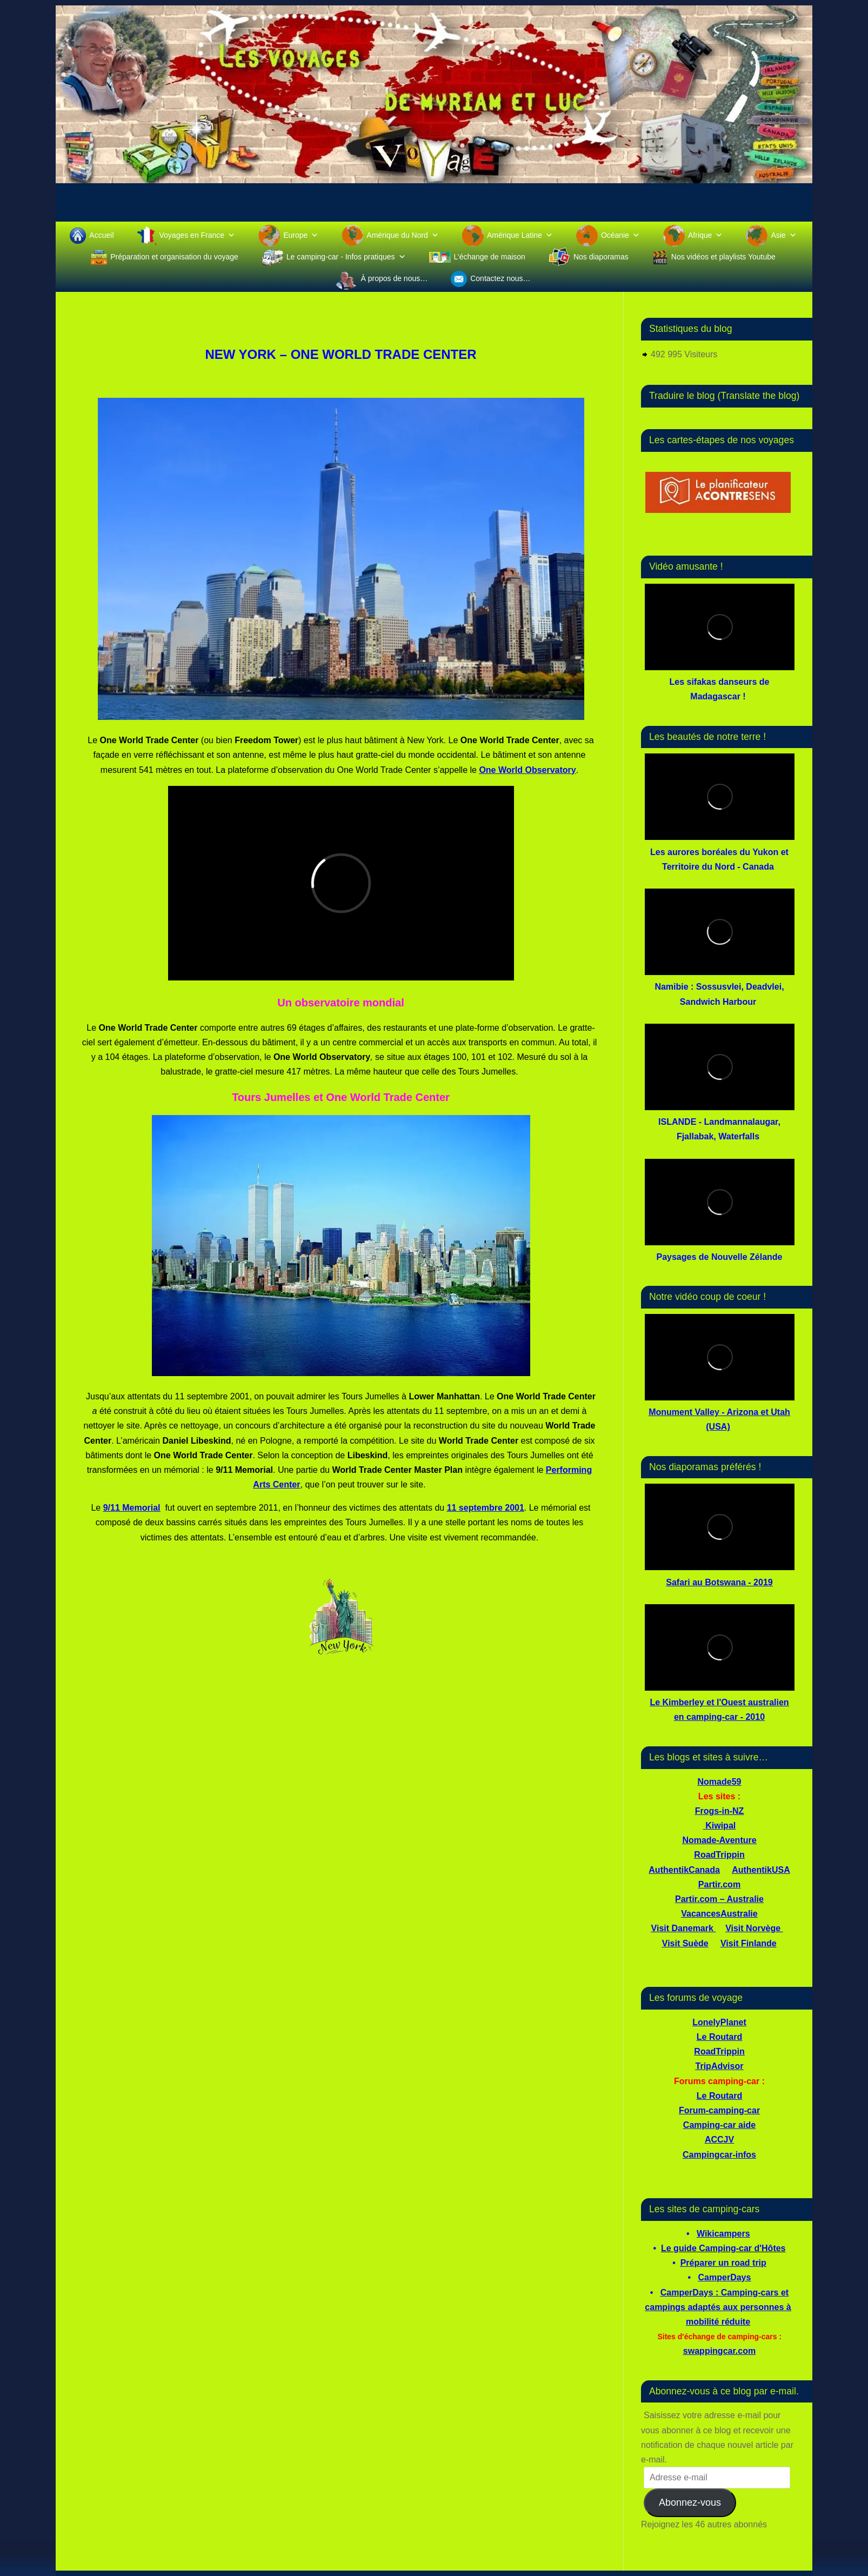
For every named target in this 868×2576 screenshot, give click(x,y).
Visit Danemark (682, 1928)
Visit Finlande (748, 1943)
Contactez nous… (500, 278)
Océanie (620, 235)
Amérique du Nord (402, 235)
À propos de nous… (394, 278)
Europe (300, 235)
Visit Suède (685, 1943)
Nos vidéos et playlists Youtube (723, 256)
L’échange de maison (489, 256)
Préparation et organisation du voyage (174, 256)
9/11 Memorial (132, 1507)
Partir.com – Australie (719, 1899)
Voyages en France (197, 235)
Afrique (705, 235)
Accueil (101, 235)
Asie (783, 235)
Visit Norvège (752, 1928)
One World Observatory (527, 770)
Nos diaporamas (601, 256)
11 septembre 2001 (485, 1507)
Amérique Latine (520, 235)
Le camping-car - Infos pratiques (346, 257)
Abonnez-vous (690, 2502)
